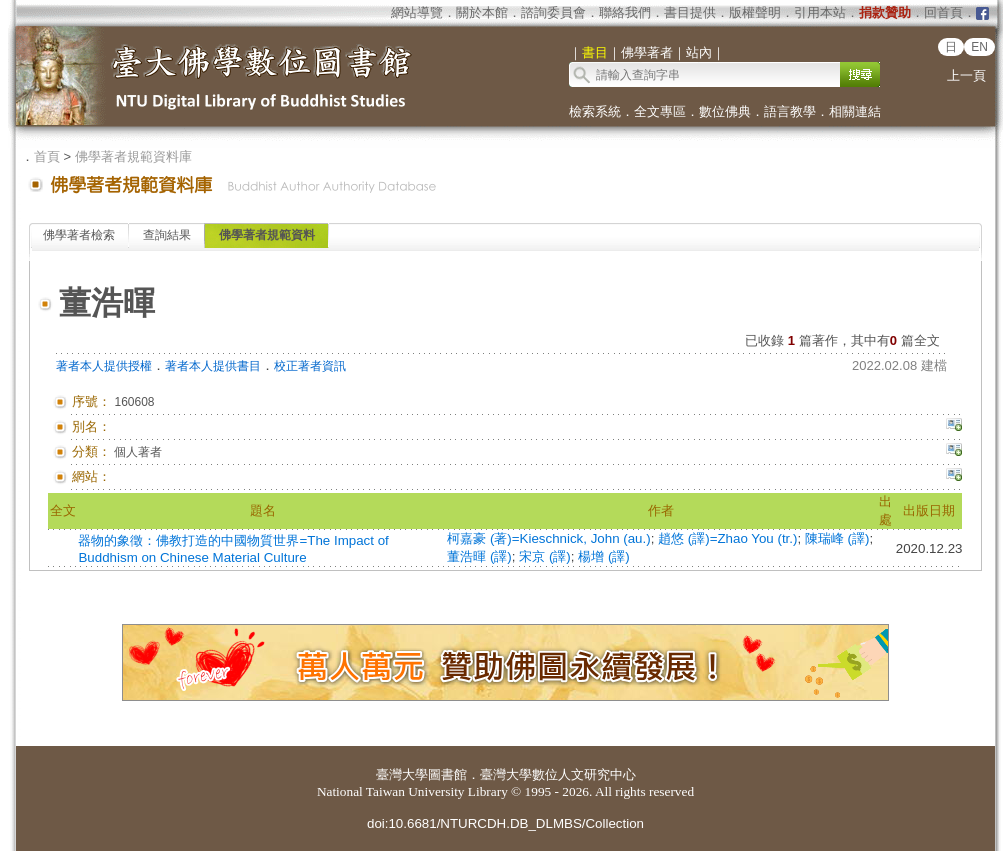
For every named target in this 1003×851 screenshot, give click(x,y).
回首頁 (943, 12)
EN (979, 47)
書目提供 (690, 12)
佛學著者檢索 (79, 235)
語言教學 (790, 111)
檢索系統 (595, 111)
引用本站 (820, 12)
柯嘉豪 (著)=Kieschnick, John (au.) (548, 538)
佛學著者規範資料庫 (133, 156)
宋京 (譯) (545, 556)
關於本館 (482, 12)
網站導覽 (417, 12)
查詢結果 (167, 235)
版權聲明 (755, 12)
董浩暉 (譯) (479, 556)
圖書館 (447, 774)
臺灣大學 (402, 774)
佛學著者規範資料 (267, 235)
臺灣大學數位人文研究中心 (558, 774)
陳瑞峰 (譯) (837, 538)
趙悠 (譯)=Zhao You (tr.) (727, 538)
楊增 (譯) (604, 556)
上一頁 (966, 75)
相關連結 (855, 111)
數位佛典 (725, 111)
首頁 (47, 156)
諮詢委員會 (553, 12)
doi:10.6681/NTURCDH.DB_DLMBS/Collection (505, 823)
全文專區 (660, 111)
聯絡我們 (625, 12)
